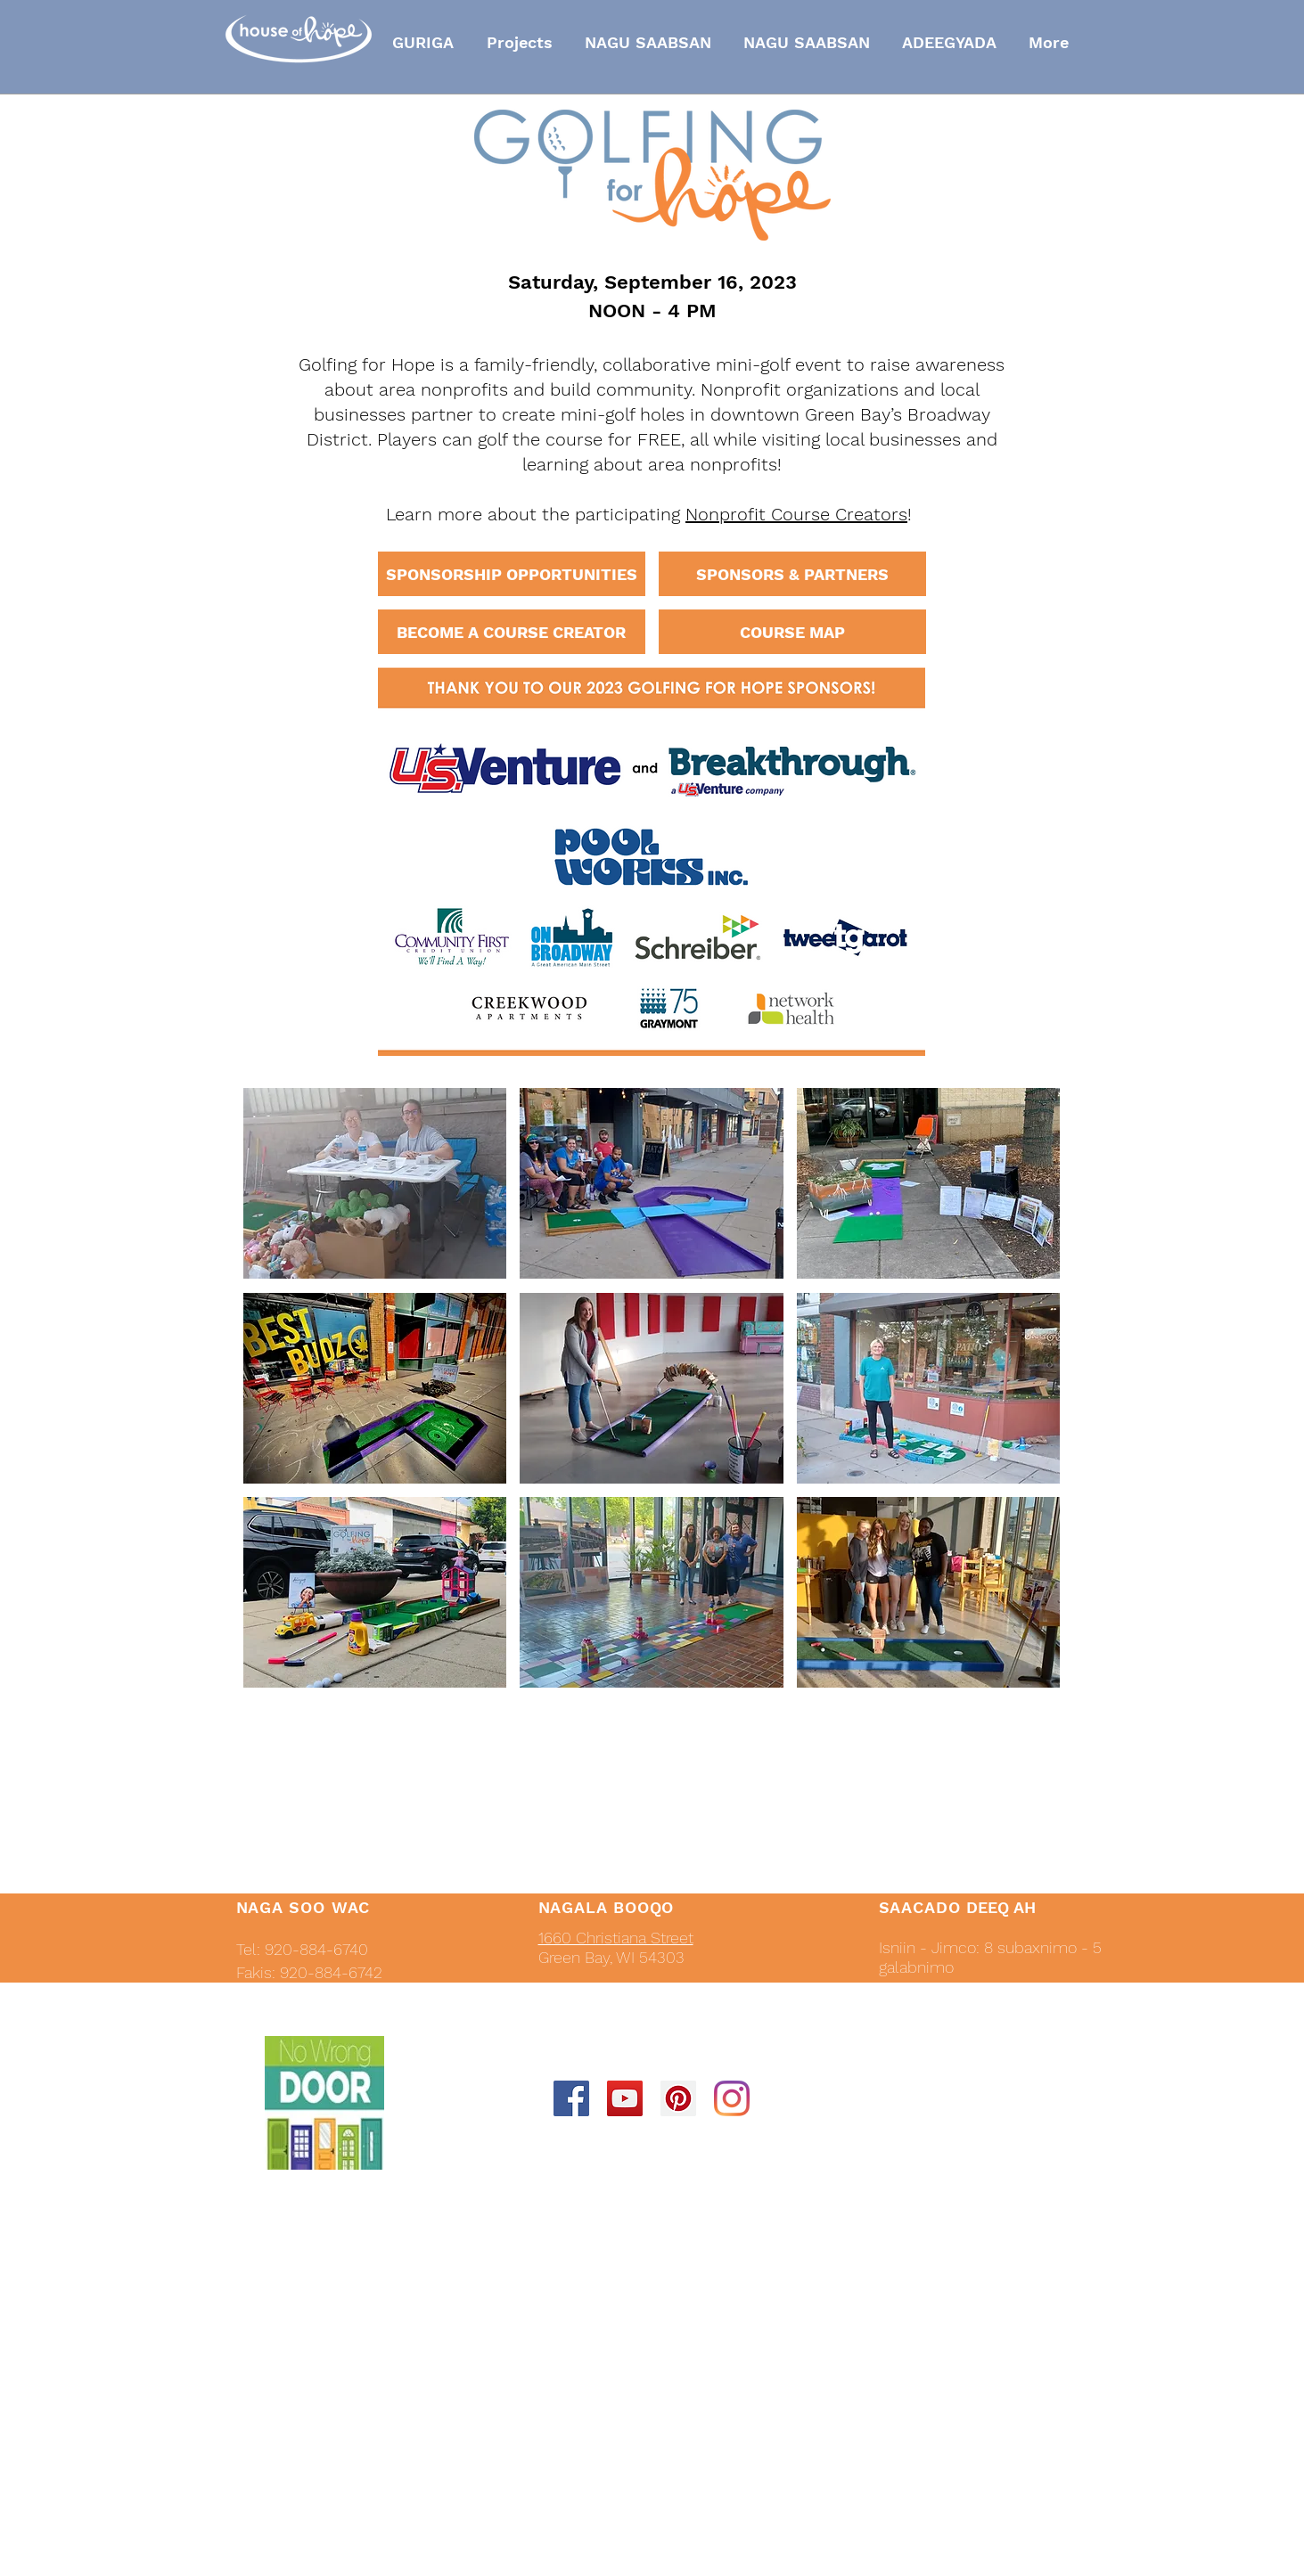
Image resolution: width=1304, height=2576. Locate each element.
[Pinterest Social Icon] (678, 2098)
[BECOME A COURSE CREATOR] (511, 631)
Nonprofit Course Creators (796, 514)
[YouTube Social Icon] (625, 2098)
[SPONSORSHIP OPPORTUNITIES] (511, 574)
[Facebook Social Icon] (571, 2098)
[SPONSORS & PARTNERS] (792, 574)
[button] (375, 1183)
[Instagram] (732, 2098)
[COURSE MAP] (792, 631)
